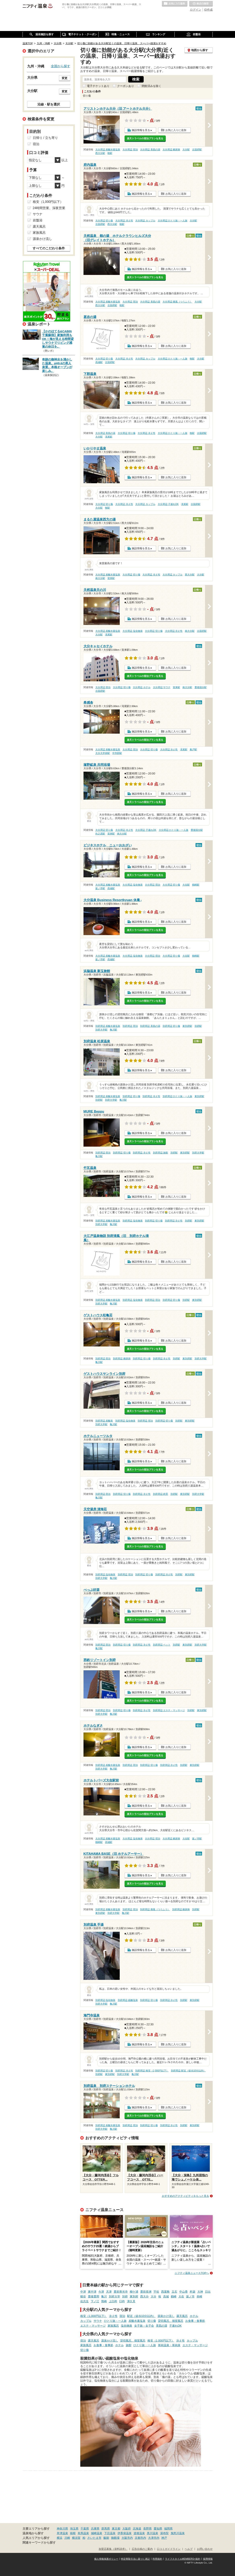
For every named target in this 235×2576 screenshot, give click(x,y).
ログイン (195, 9)
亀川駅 (113, 1029)
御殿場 (115, 2537)
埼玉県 (74, 2528)
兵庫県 (95, 2528)
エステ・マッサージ (93, 2325)
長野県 (147, 2528)
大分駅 (186, 149)
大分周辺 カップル (145, 220)
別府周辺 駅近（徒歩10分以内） (188, 2070)
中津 (83, 2291)
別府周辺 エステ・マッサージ (169, 1710)
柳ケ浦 (134, 2291)
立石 (174, 2291)
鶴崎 (173, 2296)
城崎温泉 (96, 2533)
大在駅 (186, 884)
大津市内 (153, 2537)
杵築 (192, 2291)
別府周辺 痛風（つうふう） (155, 1909)
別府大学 (114, 2296)
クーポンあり (125, 86)
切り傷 (151, 2320)
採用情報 (208, 2558)
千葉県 (84, 2528)
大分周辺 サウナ (161, 687)
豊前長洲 (146, 2291)
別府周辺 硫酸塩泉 (128, 2000)
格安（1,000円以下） (93, 2316)
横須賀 (76, 2537)
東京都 (116, 2528)
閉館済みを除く (151, 86)
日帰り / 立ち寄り (45, 137)
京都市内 (140, 2537)
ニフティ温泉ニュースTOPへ (192, 2273)
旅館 (128, 2345)
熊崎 (104, 2301)
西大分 (144, 2296)
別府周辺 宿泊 (130, 1026)
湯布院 (164, 2533)
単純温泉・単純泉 (169, 2345)
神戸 (164, 2537)
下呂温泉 (109, 2533)
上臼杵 (113, 2301)
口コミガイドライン (168, 2549)
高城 (166, 2296)
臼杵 (122, 2301)
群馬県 (105, 2528)
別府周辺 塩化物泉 (132, 1220)
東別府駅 (187, 1026)
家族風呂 (113, 2325)
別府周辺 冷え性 (151, 1096)
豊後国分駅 (201, 687)
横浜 (59, 2537)
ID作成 (208, 9)
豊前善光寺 (121, 2291)
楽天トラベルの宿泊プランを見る (145, 138)
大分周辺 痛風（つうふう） (177, 301)
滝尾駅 (108, 436)
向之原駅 (100, 833)
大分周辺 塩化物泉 (132, 631)
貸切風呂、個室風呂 (170, 2320)
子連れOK (175, 2325)
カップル (86, 2320)
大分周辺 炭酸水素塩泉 (107, 149)
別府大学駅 (101, 1029)
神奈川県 (62, 2528)
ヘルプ (189, 2549)
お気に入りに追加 (175, 130)
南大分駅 (100, 578)
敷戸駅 (193, 749)
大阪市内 (127, 2537)
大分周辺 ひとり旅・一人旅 (172, 220)
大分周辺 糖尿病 (171, 149)
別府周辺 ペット (161, 1644)
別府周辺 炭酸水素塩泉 (107, 1026)
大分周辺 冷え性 (124, 220)
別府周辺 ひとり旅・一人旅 (177, 1096)
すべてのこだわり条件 (49, 248)
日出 (208, 2291)
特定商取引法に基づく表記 (135, 2558)
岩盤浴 (37, 220)
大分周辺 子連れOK (168, 504)
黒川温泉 (152, 2533)
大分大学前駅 (102, 753)
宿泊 (122, 2316)
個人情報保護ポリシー (106, 2558)
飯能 (106, 2537)
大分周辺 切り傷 (104, 220)
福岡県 (168, 2528)
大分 (153, 2296)
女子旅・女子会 (144, 2325)
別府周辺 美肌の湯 (150, 1026)
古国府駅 (197, 149)
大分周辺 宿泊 (130, 149)
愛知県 (158, 2528)
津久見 (131, 2301)
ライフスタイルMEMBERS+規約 (182, 2558)
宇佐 (156, 2291)
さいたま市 (94, 2537)
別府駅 (198, 1026)
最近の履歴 (201, 4)
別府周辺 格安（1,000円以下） (151, 2070)
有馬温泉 (83, 2533)
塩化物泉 (126, 2325)
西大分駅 (100, 153)
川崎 (67, 2537)
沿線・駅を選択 (48, 104)
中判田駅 (117, 753)
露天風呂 (182, 2316)
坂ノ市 (190, 2296)
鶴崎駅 (195, 884)
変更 (64, 78)
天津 (109, 2291)
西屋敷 (165, 2291)
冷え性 (113, 2316)
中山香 (183, 2291)
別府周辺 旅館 (160, 1152)
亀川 (104, 2296)
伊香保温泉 (125, 2533)
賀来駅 (111, 578)
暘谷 (83, 2296)
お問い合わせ (205, 2549)
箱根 (73, 2533)
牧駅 (109, 153)
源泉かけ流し (166, 2316)
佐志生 (84, 2301)
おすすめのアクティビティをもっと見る (185, 2195)
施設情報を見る (141, 130)
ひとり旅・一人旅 (115, 2320)
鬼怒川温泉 (178, 2533)
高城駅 (99, 362)
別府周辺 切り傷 (171, 1026)
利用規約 (157, 2558)
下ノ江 (95, 2301)
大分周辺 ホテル (141, 687)
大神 (200, 2291)
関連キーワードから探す (39, 2542)
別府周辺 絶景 (160, 1494)
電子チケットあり (98, 86)
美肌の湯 (161, 2325)
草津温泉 (62, 2533)
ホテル (194, 2316)
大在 (181, 2296)
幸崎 (199, 2296)
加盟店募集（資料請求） (113, 2549)
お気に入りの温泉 (174, 4)
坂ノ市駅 (100, 888)
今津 (101, 2291)
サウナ (98, 2320)
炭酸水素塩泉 (137, 2320)
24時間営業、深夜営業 (49, 208)
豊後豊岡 (93, 2296)
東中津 (92, 2291)
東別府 (134, 2296)
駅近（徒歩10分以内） (141, 2316)
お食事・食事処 (195, 2320)
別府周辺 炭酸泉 (104, 1420)
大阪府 (126, 2528)
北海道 (137, 2528)
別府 (125, 2296)
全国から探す (60, 66)
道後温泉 (139, 2533)
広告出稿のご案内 (142, 2549)
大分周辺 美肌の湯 (150, 149)
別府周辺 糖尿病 (121, 1358)
